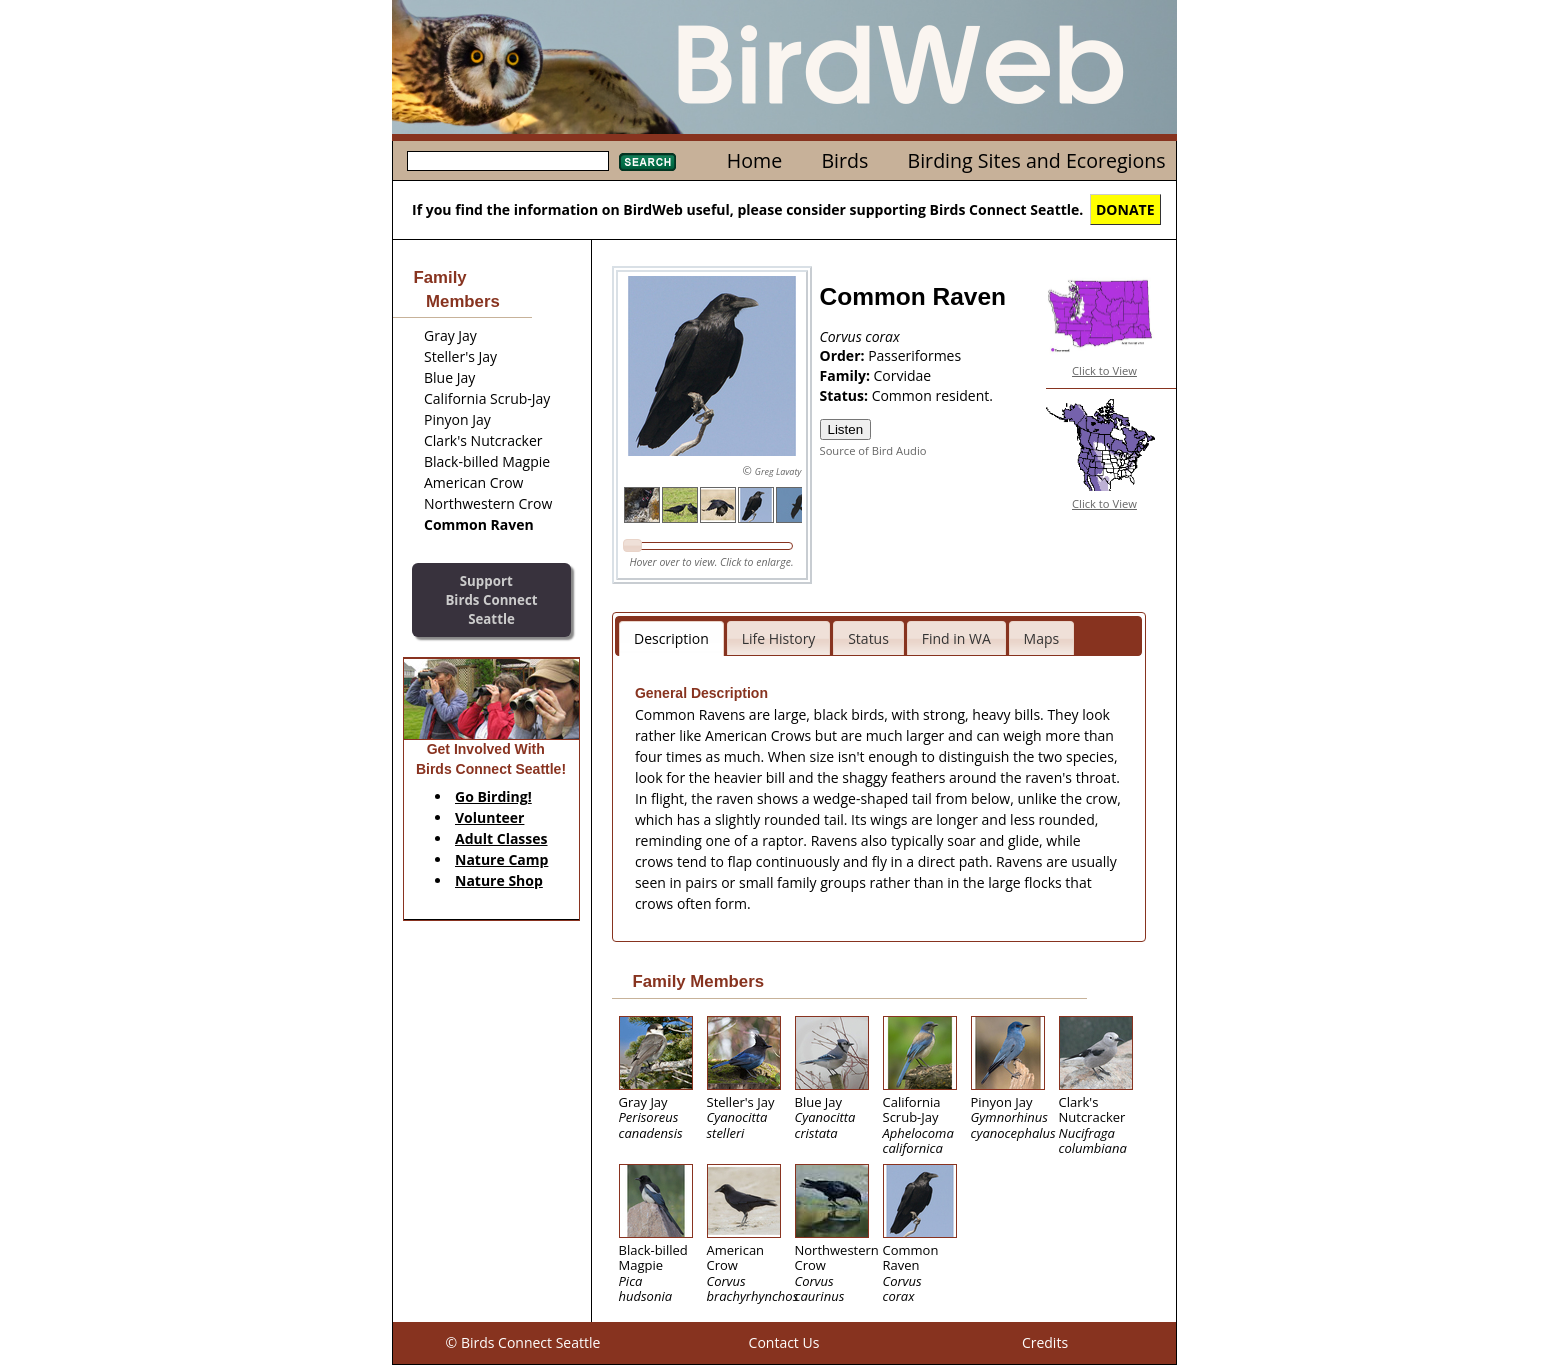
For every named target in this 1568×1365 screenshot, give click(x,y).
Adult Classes (501, 838)
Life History (779, 638)
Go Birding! (493, 796)
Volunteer (489, 817)
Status (868, 638)
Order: (844, 355)
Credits (1045, 1342)
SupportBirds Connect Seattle (491, 599)
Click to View (1104, 370)
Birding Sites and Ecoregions (1037, 160)
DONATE (1125, 209)
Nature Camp (501, 859)
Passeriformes (914, 355)
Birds (844, 160)
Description (671, 638)
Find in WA (956, 638)
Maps (1042, 638)
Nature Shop (499, 880)
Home (754, 160)
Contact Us (784, 1342)
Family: (847, 375)
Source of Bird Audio (873, 450)
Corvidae (903, 375)
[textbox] (508, 161)
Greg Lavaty (778, 471)
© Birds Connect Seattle (523, 1342)
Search (647, 162)
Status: (846, 395)
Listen (846, 429)
